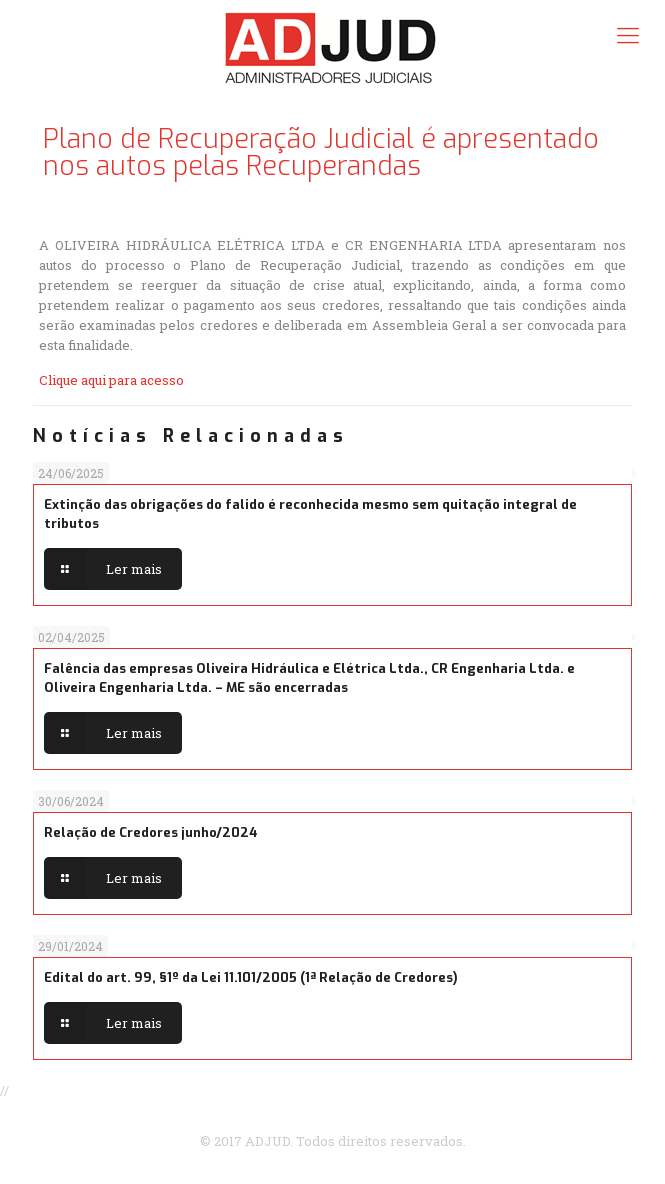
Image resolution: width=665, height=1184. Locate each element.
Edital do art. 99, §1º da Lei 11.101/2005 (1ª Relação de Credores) (251, 977)
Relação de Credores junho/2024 (151, 832)
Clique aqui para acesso (111, 380)
